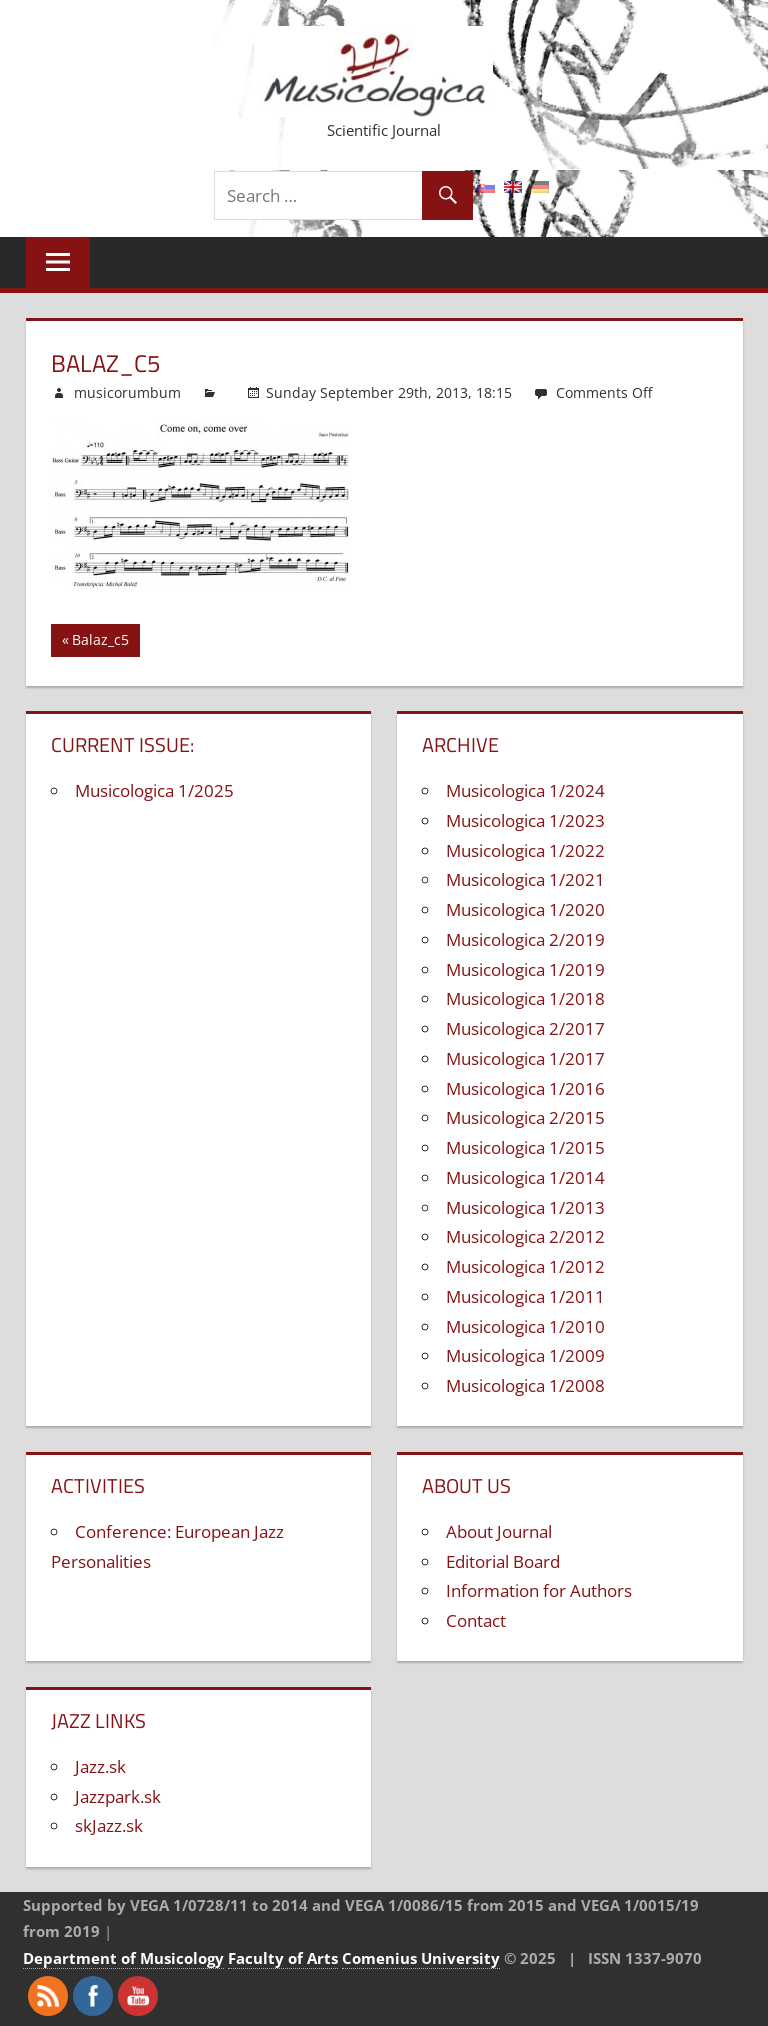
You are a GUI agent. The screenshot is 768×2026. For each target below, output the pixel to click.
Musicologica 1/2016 (525, 1088)
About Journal (499, 1531)
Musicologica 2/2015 (525, 1117)
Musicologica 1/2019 (525, 969)
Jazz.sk (100, 1766)
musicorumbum (127, 392)
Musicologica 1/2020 (525, 909)
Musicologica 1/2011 (525, 1296)
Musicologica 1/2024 (525, 790)
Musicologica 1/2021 (525, 879)
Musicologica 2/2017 (525, 1028)
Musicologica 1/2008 (525, 1385)
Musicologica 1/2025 (154, 790)
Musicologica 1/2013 (525, 1207)
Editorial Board (503, 1561)
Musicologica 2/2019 (525, 939)
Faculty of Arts (283, 1958)
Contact (476, 1620)
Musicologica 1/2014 (525, 1177)
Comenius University (421, 1958)
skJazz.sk (109, 1825)
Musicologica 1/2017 (525, 1058)
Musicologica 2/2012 (525, 1236)
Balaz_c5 (100, 642)
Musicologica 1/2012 (525, 1266)
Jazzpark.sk (118, 1796)
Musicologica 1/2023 (525, 820)
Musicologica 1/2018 (525, 998)
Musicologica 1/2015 (525, 1147)
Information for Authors (539, 1590)
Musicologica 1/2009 (525, 1355)
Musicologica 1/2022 (525, 850)
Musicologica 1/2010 (525, 1326)
